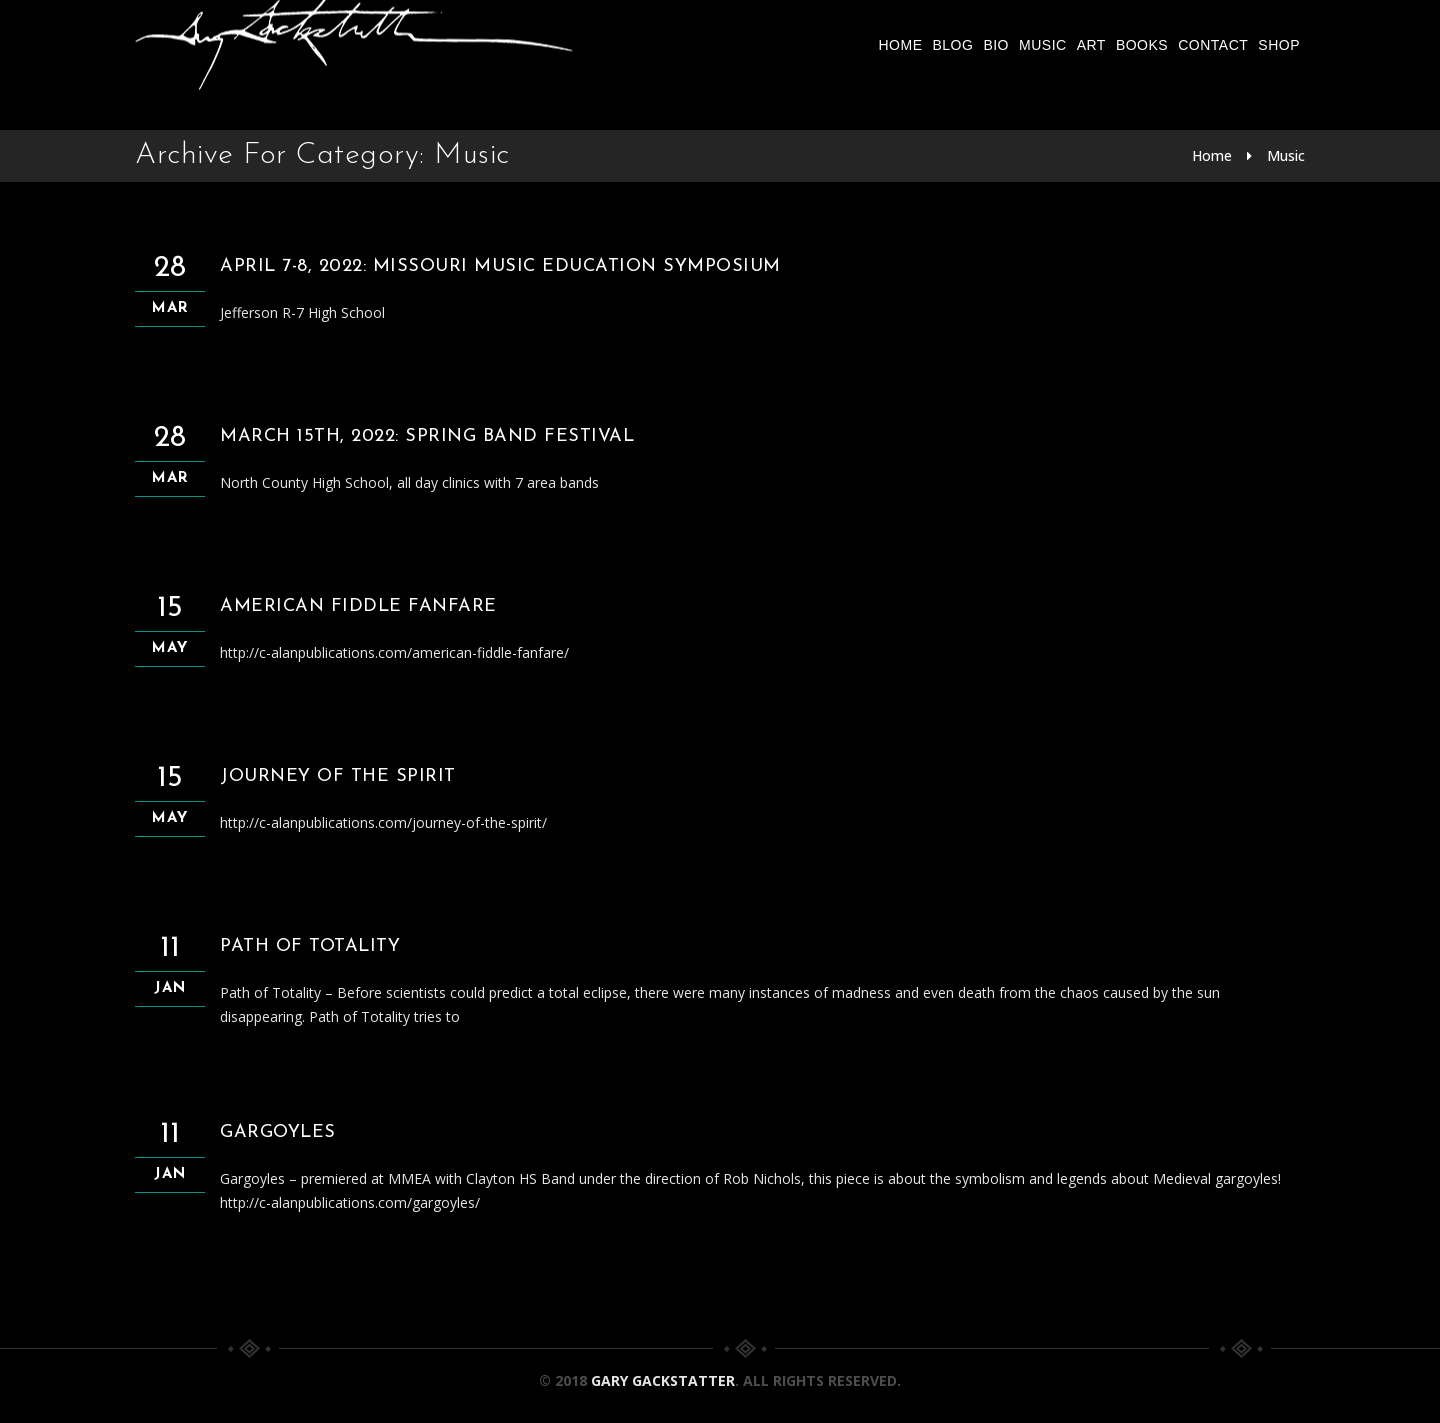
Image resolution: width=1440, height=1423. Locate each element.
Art (1091, 45)
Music (1043, 45)
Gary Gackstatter (663, 1380)
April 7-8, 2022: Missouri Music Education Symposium (500, 266)
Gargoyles (278, 1132)
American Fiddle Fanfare (358, 606)
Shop (1279, 45)
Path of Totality (310, 946)
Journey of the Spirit (338, 776)
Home (900, 45)
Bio (996, 45)
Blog (952, 45)
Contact (1213, 45)
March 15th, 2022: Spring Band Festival (427, 436)
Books (1142, 45)
